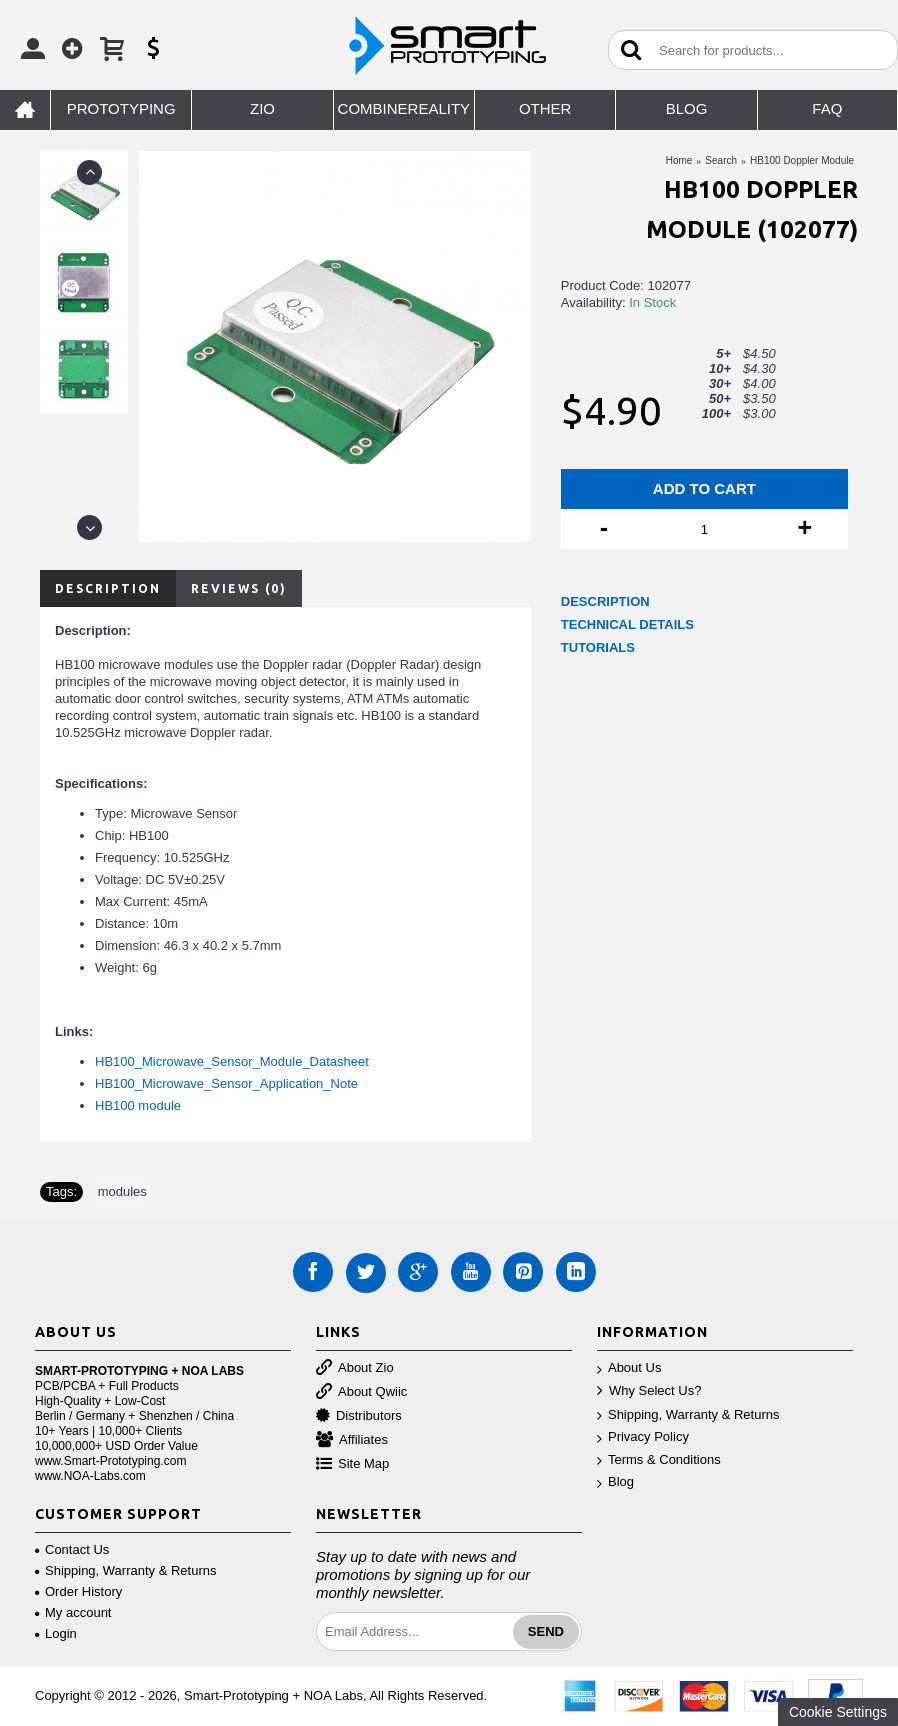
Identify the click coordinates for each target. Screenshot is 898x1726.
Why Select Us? (649, 1391)
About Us (629, 1368)
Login (56, 1633)
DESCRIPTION (605, 601)
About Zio (355, 1368)
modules (122, 1191)
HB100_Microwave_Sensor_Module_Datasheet (232, 1061)
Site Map (352, 1464)
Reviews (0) (239, 588)
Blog (615, 1482)
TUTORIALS (598, 647)
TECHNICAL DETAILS (627, 624)
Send (546, 1631)
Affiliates (352, 1440)
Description (108, 588)
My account (73, 1612)
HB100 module (138, 1105)
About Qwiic (361, 1392)
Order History (78, 1591)
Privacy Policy (643, 1437)
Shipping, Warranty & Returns (688, 1415)
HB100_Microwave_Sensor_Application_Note (226, 1083)
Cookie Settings (838, 1712)
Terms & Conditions (659, 1460)
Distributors (359, 1416)
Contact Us (72, 1549)
